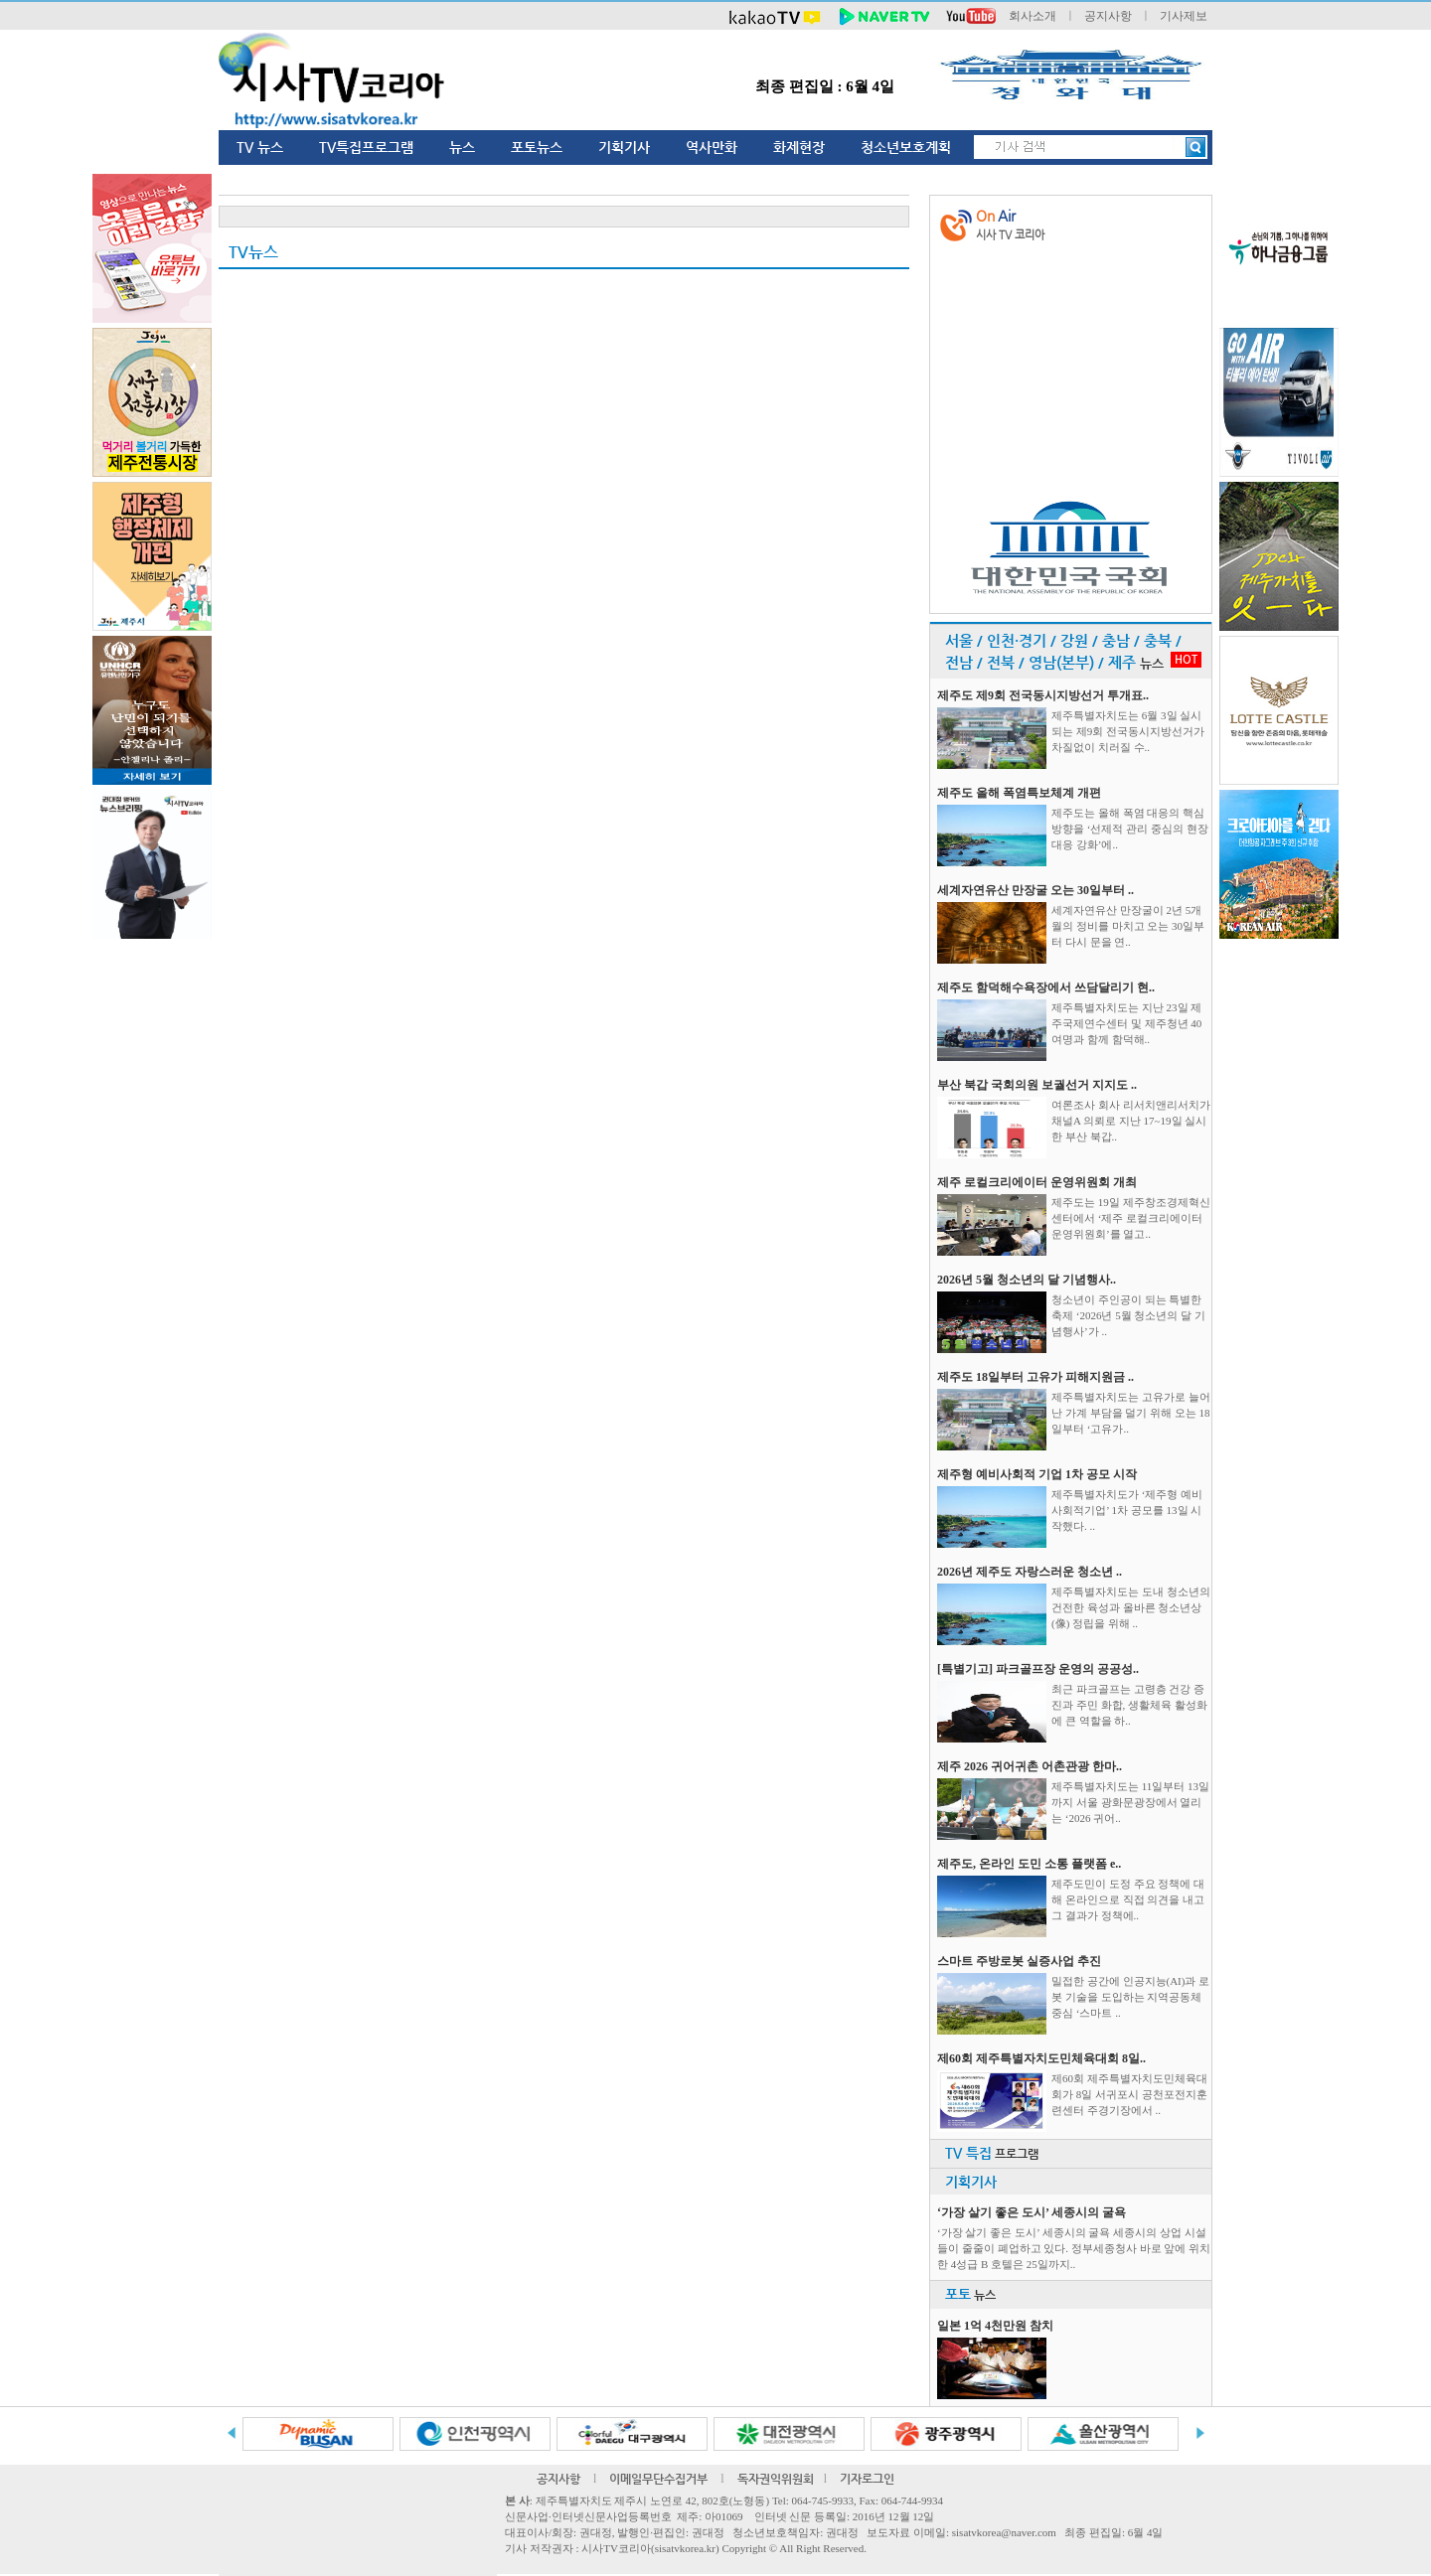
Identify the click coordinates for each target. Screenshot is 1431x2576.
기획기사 (624, 147)
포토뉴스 (536, 147)
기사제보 (1183, 16)
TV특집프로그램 (366, 147)
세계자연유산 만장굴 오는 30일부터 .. (1035, 890)
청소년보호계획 (906, 147)
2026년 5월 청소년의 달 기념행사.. (1026, 1280)
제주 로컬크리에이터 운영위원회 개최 (1037, 1182)
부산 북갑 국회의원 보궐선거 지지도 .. (1037, 1085)
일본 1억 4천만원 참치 (995, 2326)
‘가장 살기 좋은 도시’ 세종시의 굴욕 (1031, 2212)
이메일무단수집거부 (658, 2479)
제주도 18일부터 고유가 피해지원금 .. (1035, 1377)
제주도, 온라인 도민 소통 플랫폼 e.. (1029, 1864)
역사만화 (711, 147)
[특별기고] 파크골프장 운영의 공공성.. (1038, 1669)
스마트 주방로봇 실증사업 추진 (1019, 1961)
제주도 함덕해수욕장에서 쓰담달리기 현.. (1046, 987)
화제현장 (799, 147)
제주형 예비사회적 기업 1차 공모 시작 (1037, 1474)
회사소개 (1032, 16)
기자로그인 (867, 2479)
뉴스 (462, 147)
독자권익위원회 (775, 2479)
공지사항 (1108, 16)
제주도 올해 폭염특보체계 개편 (1019, 793)
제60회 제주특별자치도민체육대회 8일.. (1041, 2058)
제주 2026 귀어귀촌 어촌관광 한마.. (1029, 1766)
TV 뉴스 (260, 147)
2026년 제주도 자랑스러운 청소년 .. (1029, 1572)
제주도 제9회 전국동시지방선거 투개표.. (1043, 695)
